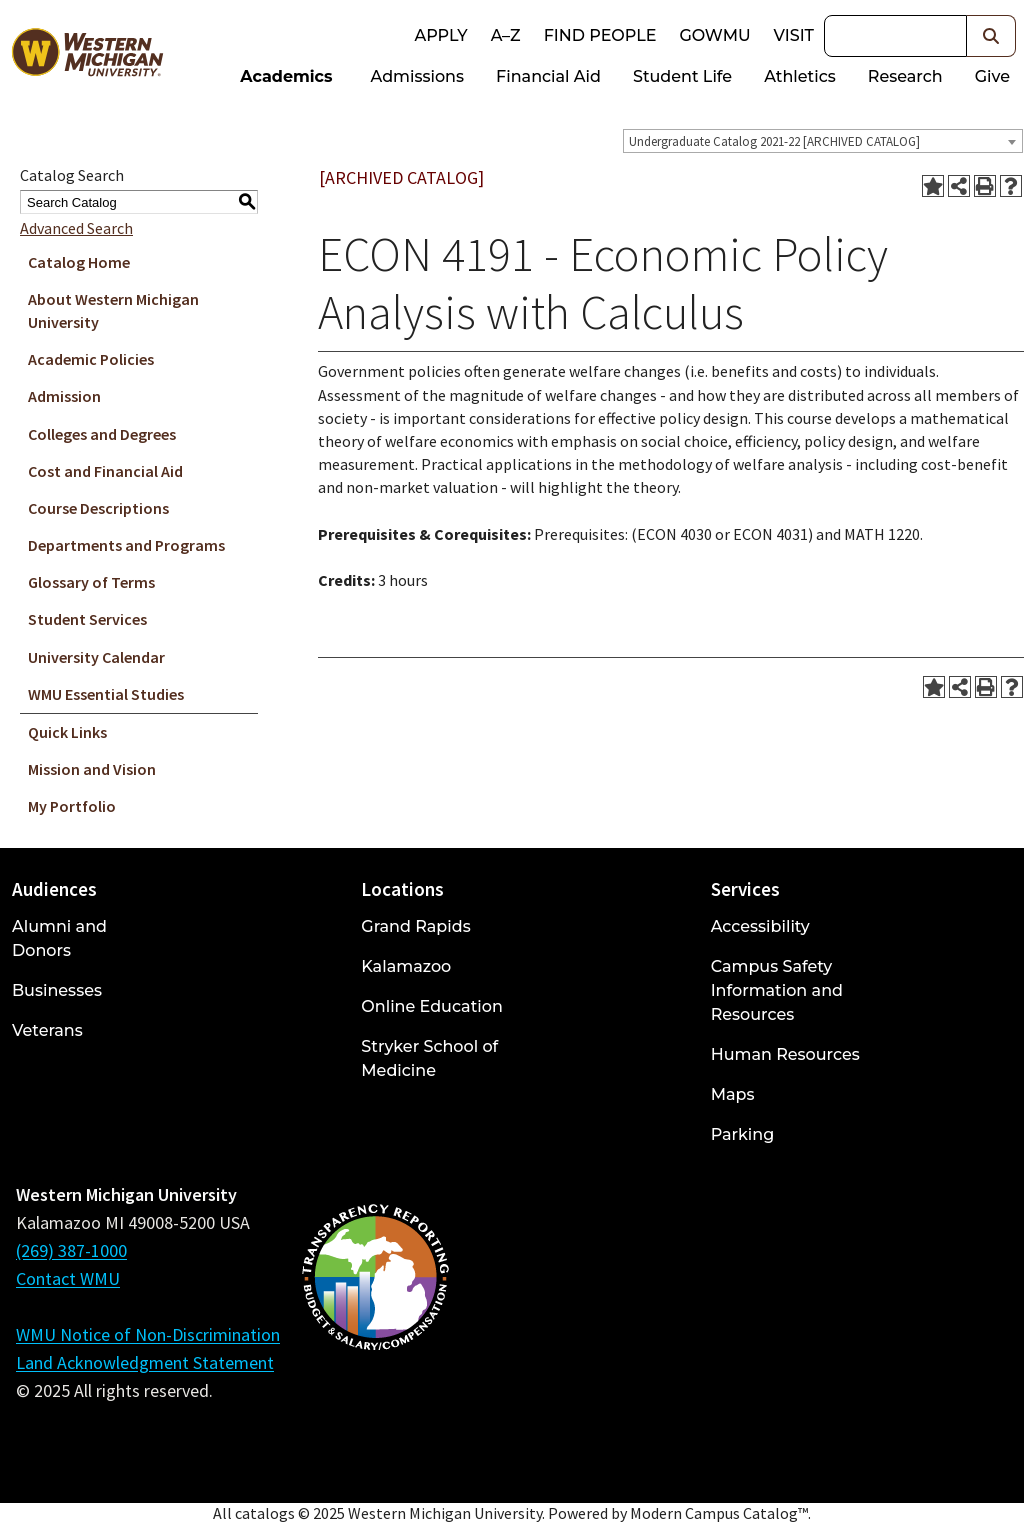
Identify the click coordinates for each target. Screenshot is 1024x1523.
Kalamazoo (406, 966)
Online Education (431, 1006)
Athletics (800, 76)
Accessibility (760, 926)
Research (905, 76)
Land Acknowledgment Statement (145, 1362)
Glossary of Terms (91, 582)
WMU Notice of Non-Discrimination (148, 1334)
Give (992, 76)
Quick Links (67, 732)
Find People (600, 35)
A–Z (506, 35)
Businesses (57, 990)
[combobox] (823, 141)
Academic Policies (91, 359)
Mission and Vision (92, 769)
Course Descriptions (98, 508)
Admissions (418, 76)
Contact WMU (68, 1278)
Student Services (87, 619)
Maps (733, 1094)
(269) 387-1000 (71, 1250)
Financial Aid (548, 76)
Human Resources (785, 1054)
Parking (743, 1134)
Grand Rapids (415, 926)
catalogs (265, 1513)
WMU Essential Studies (106, 694)
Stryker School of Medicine (429, 1058)
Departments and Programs (126, 545)
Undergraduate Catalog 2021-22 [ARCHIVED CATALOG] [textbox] (774, 141)
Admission (64, 396)
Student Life (682, 76)
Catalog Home (79, 262)
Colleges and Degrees (102, 434)
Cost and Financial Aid (105, 471)
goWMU (714, 35)
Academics (286, 76)
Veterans (47, 1030)
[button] (991, 36)
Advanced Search (76, 228)
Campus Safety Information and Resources (777, 990)
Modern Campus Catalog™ (719, 1513)
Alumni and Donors (59, 938)
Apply (440, 35)
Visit (794, 35)
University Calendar (96, 657)
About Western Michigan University (113, 310)
